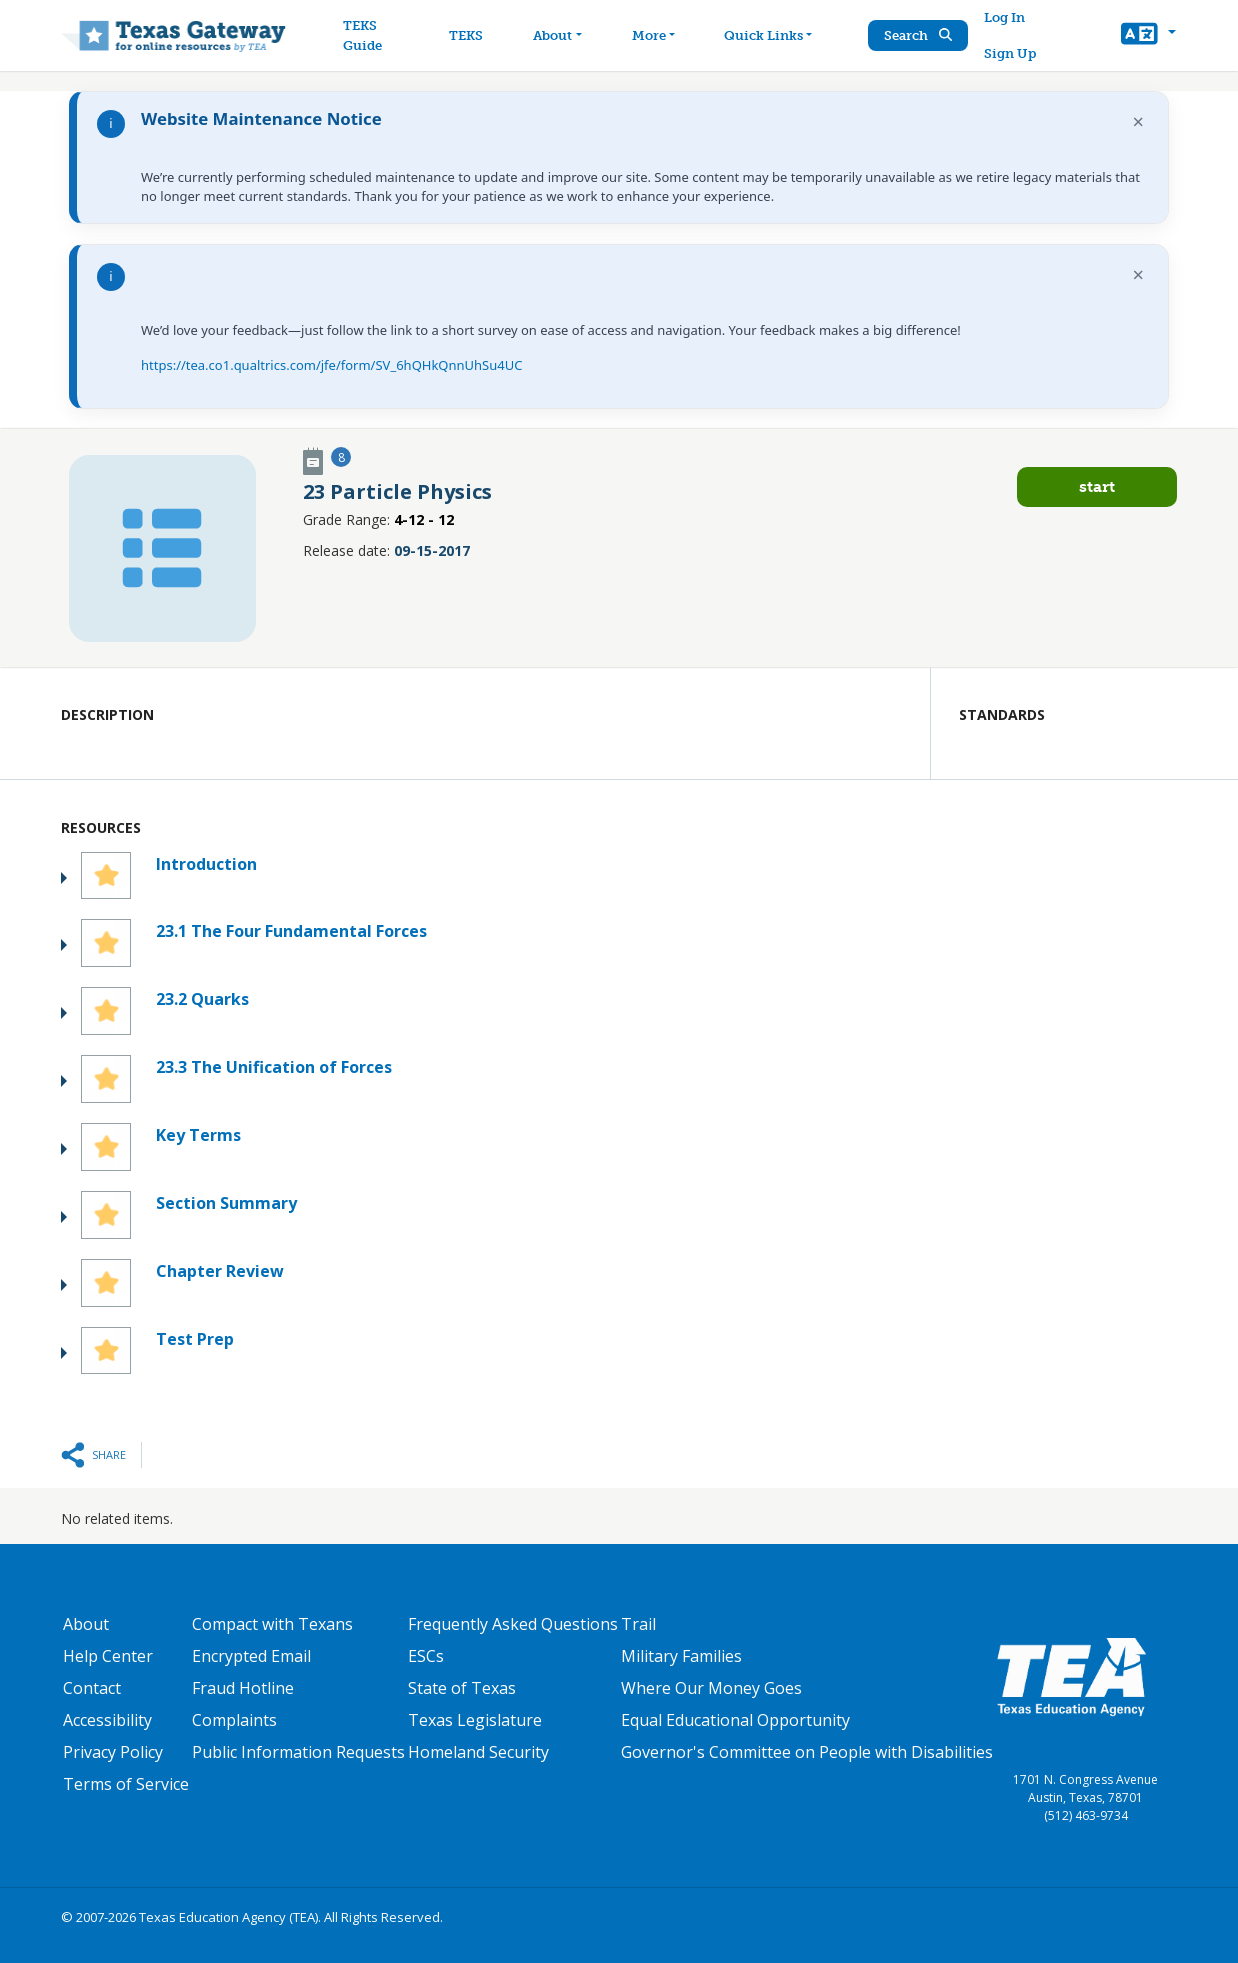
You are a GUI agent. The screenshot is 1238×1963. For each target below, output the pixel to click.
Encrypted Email (251, 1656)
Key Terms (198, 1135)
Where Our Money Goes (711, 1688)
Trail (638, 1624)
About (86, 1624)
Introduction (206, 864)
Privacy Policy (113, 1752)
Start (1097, 486)
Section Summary (226, 1203)
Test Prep (195, 1339)
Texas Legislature (475, 1720)
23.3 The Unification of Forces (274, 1067)
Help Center (108, 1656)
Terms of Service (126, 1784)
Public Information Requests (298, 1752)
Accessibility (107, 1720)
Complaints (234, 1720)
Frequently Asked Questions (513, 1624)
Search (918, 35)
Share (109, 1454)
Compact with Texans (272, 1624)
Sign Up (1010, 53)
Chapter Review (220, 1271)
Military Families (681, 1656)
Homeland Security (478, 1752)
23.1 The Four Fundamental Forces (291, 931)
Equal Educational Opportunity (735, 1720)
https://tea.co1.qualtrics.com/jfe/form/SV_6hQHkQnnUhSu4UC (331, 365)
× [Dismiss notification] (1138, 121)
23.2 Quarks (202, 999)
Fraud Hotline (243, 1688)
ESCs (426, 1656)
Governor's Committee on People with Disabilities (807, 1752)
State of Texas (462, 1688)
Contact (92, 1688)
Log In (1004, 17)
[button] (1148, 36)
